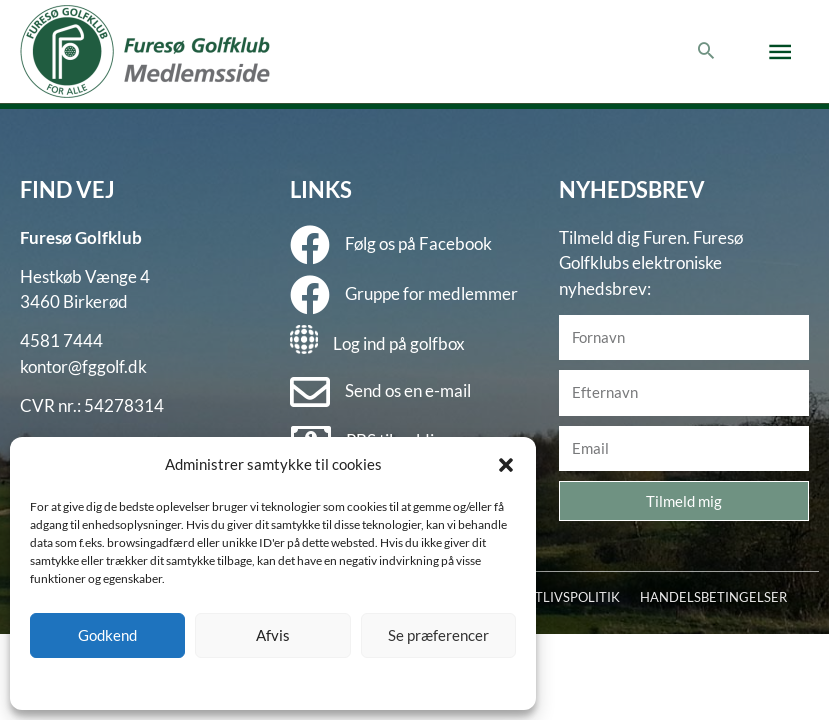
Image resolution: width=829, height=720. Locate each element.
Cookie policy (222, 682)
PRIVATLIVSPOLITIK (559, 597)
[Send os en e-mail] (310, 392)
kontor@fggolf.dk (83, 366)
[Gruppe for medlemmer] (310, 295)
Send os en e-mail (408, 390)
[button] (506, 465)
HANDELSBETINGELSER (713, 597)
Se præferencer (438, 635)
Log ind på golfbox (399, 343)
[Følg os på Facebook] (310, 245)
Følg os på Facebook (418, 243)
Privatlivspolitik (308, 682)
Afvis (273, 635)
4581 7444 (61, 340)
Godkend (107, 635)
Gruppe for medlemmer (431, 293)
